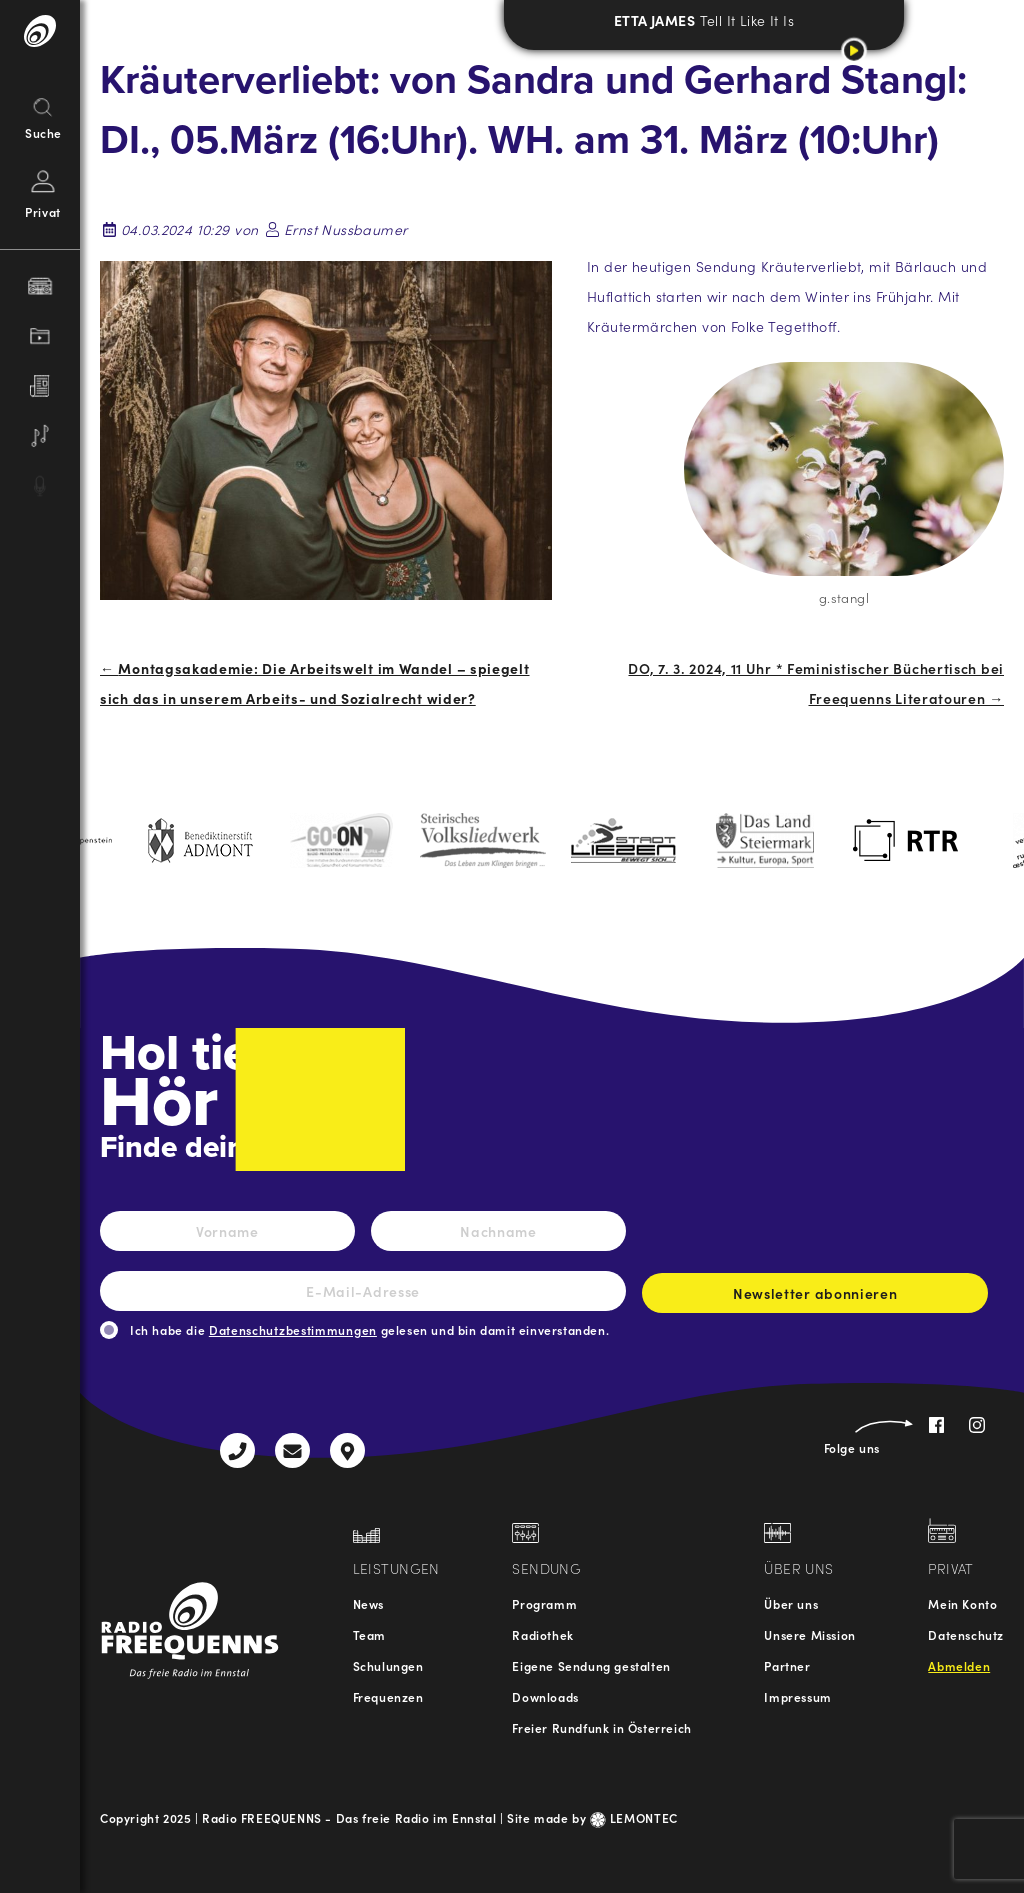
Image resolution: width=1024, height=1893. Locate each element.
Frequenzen (388, 1696)
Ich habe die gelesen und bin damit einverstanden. (369, 1329)
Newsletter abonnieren (815, 1298)
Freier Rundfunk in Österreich (601, 1727)
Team (369, 1634)
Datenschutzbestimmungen (293, 1329)
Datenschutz (966, 1634)
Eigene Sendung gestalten (591, 1665)
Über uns (791, 1603)
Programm (544, 1603)
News (368, 1603)
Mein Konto (962, 1603)
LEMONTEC (634, 1817)
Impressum (797, 1696)
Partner (787, 1665)
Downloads (545, 1696)
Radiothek (542, 1634)
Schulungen (388, 1665)
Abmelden (959, 1665)
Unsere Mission (809, 1634)
